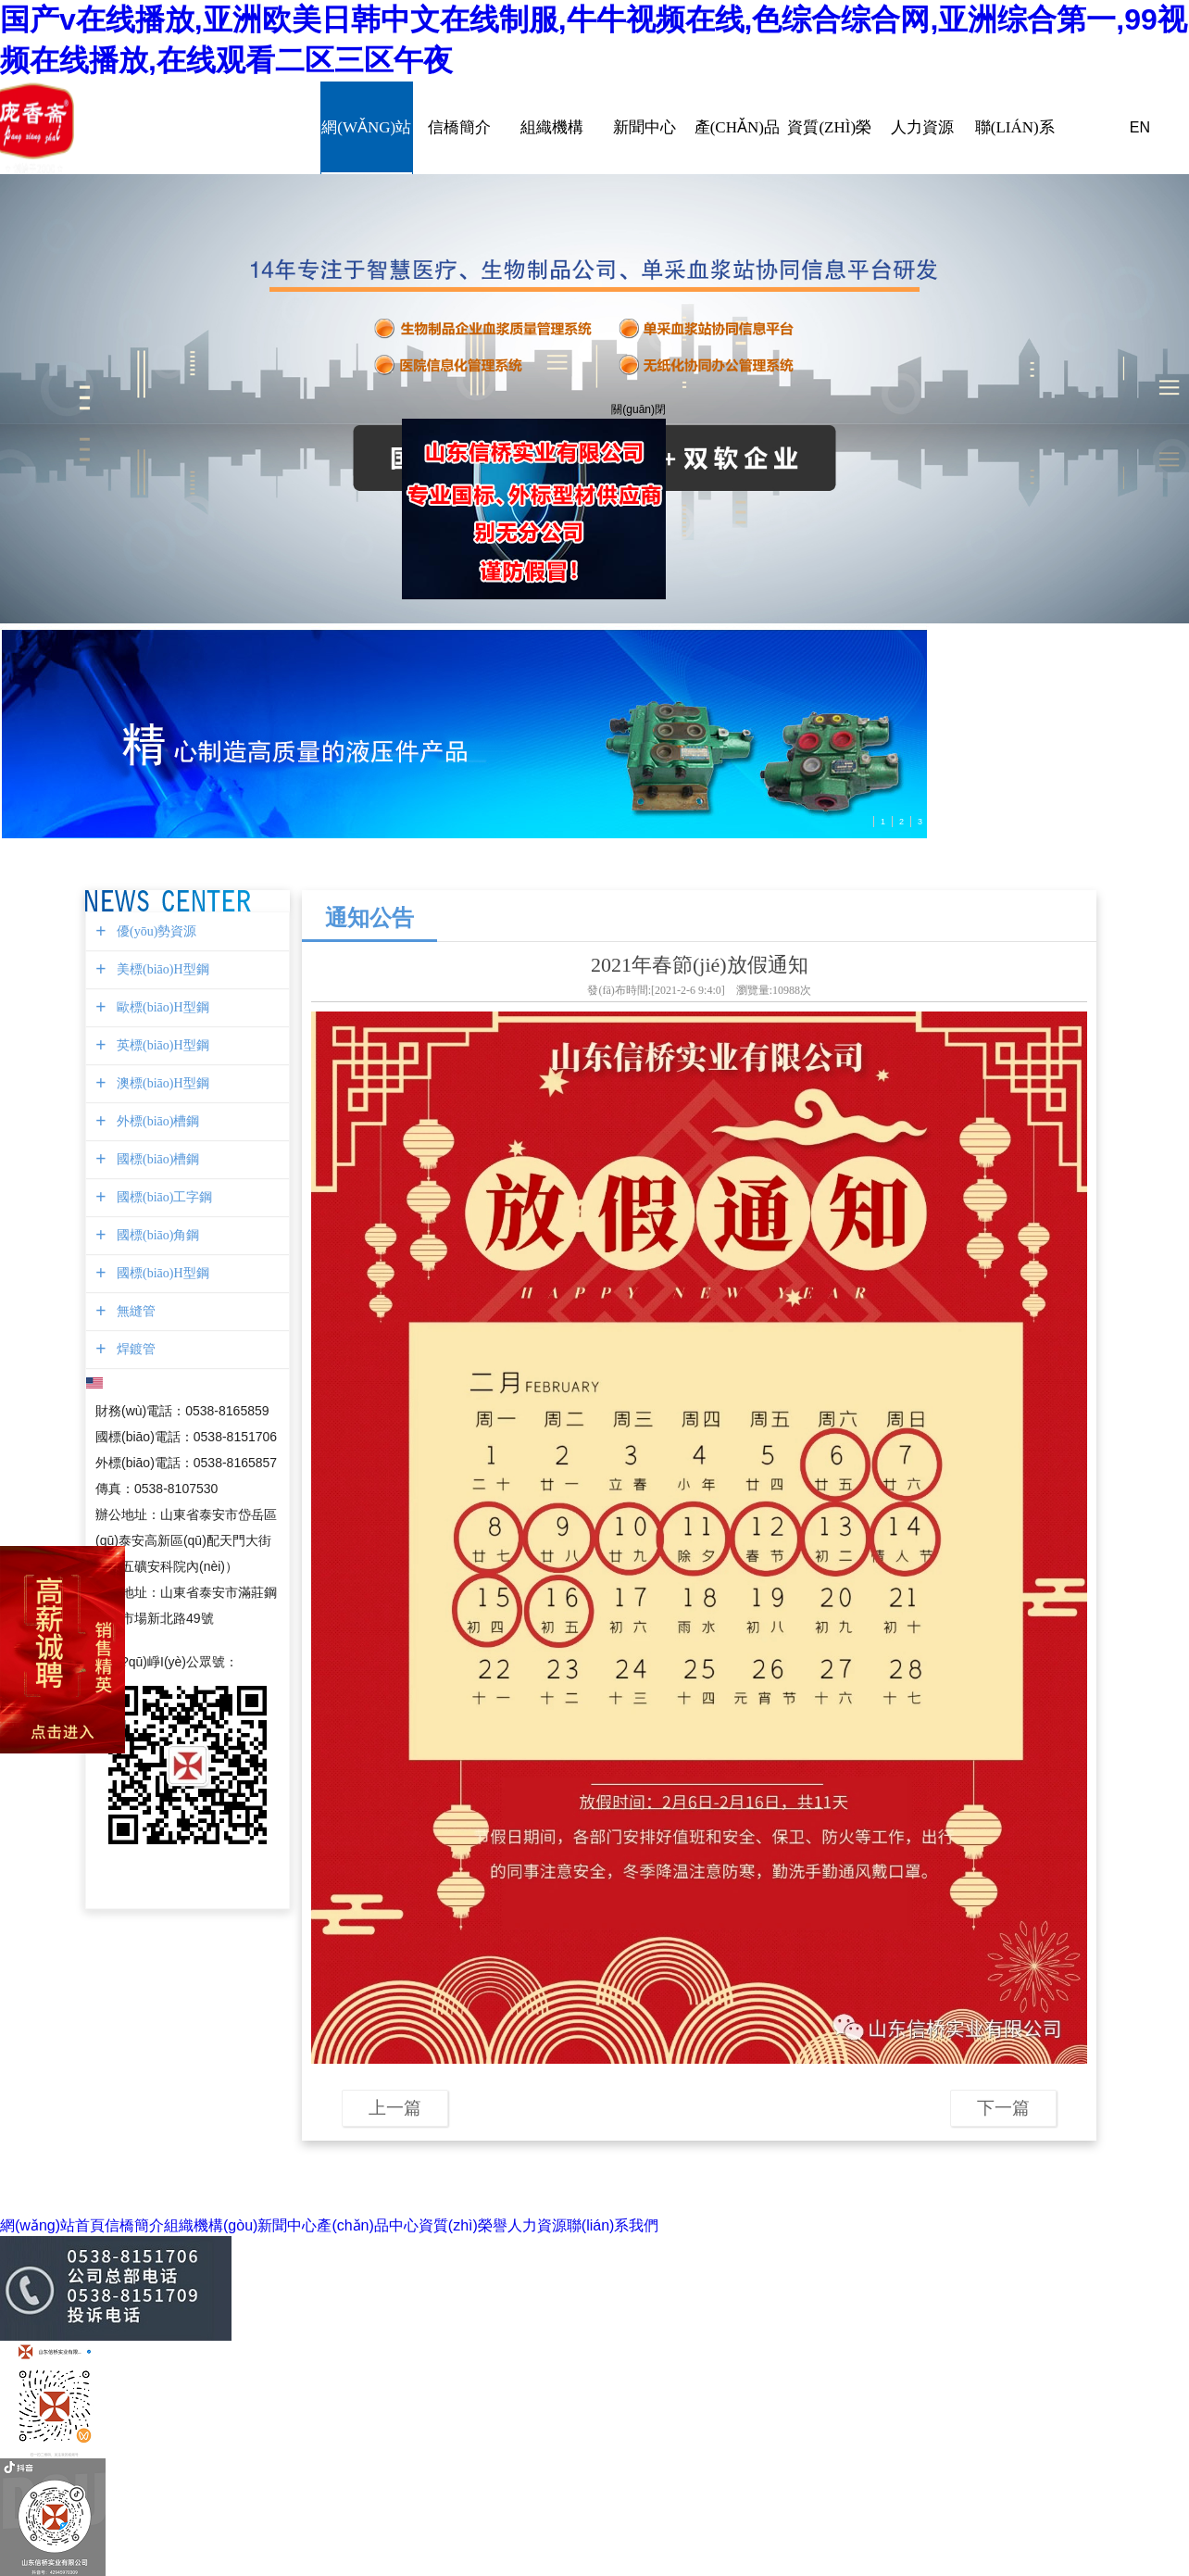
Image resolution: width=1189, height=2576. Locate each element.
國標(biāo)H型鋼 (160, 1273)
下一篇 (1003, 2107)
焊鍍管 (134, 1349)
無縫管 (134, 1311)
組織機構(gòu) (552, 128)
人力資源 (922, 128)
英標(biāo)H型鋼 (160, 1045)
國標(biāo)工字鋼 (162, 1197)
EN (1140, 127)
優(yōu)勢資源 (154, 931)
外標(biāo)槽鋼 (155, 1121)
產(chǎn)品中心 (737, 128)
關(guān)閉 (635, 406)
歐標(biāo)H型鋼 (160, 1007)
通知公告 (369, 917)
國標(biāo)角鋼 (155, 1235)
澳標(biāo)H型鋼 (160, 1083)
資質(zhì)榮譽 (829, 128)
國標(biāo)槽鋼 (155, 1159)
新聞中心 (644, 128)
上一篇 (395, 2107)
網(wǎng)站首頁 (366, 128)
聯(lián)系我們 (1015, 128)
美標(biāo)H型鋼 (160, 969)
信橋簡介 (459, 128)
